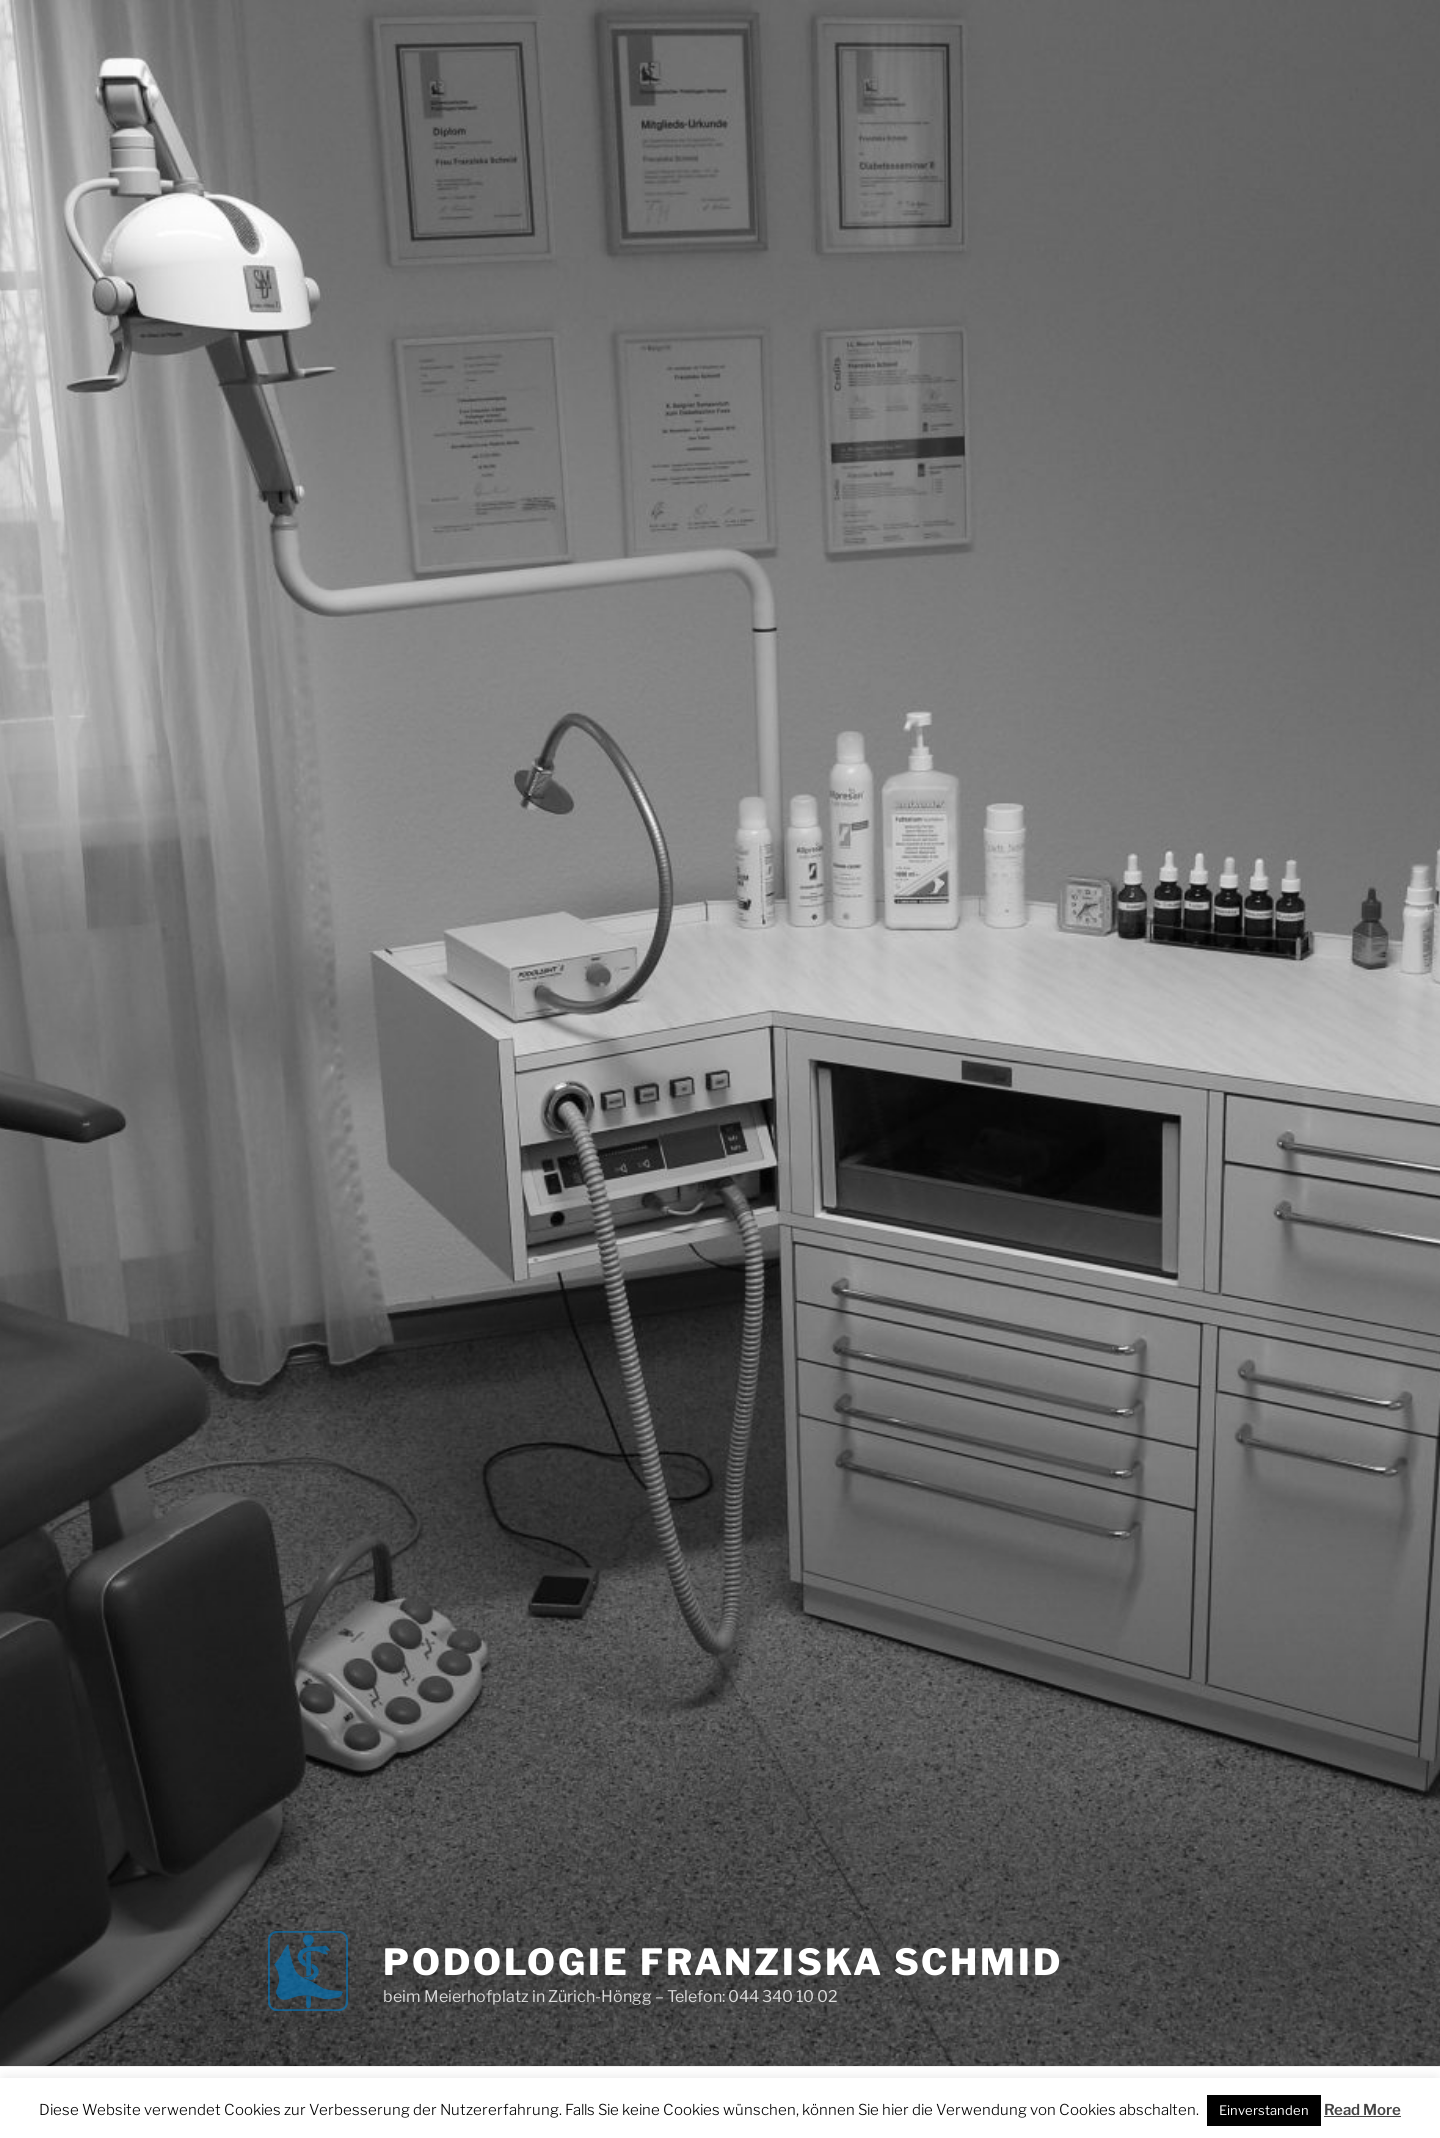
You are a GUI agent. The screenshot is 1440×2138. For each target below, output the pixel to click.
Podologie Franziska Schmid (723, 1962)
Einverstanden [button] (1264, 2110)
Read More (1362, 2110)
